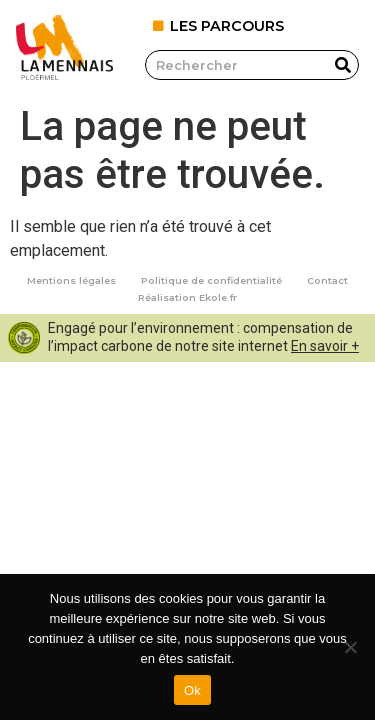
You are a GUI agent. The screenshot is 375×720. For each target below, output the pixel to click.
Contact (327, 280)
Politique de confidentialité (211, 280)
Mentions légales (71, 280)
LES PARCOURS (227, 26)
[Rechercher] (343, 65)
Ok (192, 690)
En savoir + (325, 346)
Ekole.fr (218, 297)
